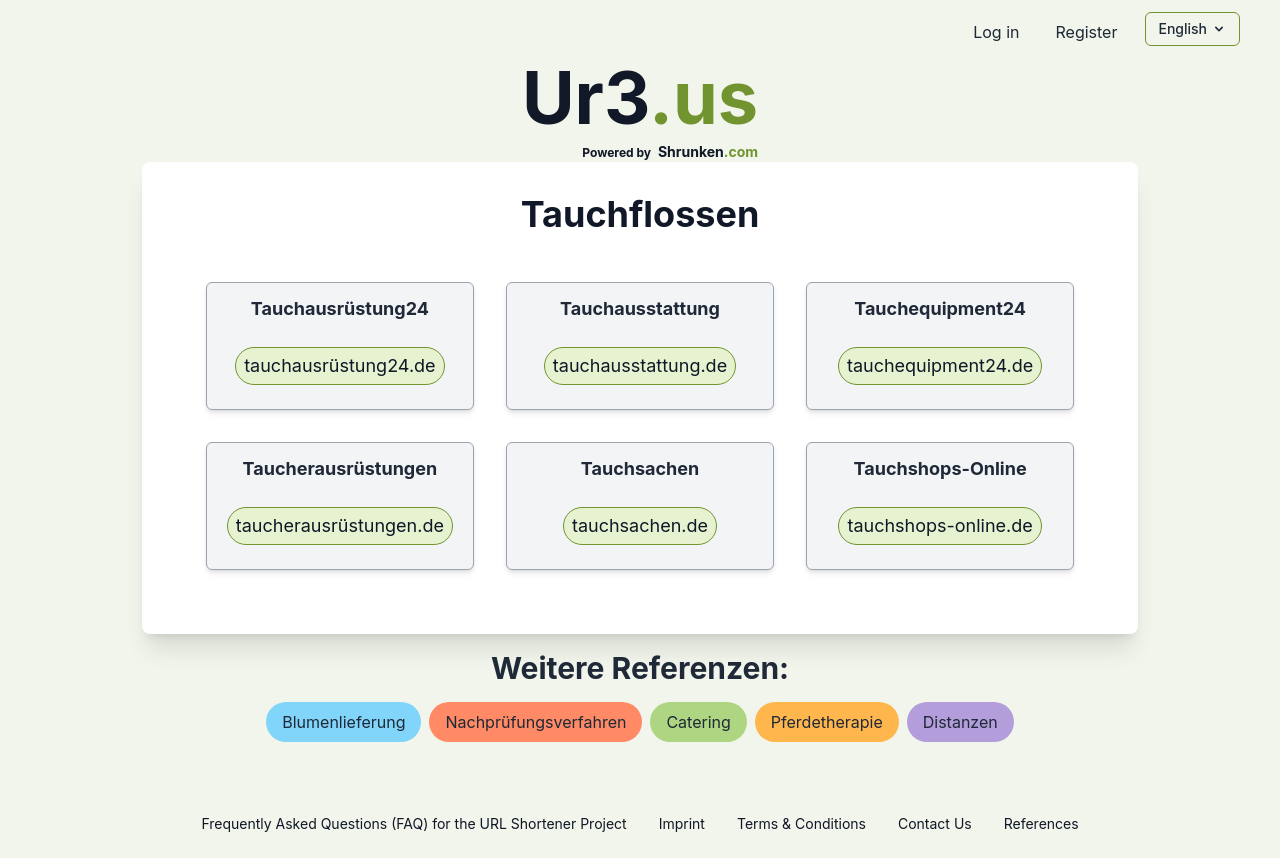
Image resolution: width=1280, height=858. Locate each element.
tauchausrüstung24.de (339, 365)
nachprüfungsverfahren (535, 722)
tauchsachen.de (640, 525)
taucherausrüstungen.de (340, 525)
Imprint (682, 823)
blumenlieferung (343, 722)
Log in (996, 32)
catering (698, 722)
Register (1086, 32)
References (1041, 823)
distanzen (960, 722)
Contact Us (935, 823)
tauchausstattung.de (640, 365)
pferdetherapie (827, 722)
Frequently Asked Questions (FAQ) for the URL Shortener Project (413, 823)
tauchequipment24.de (940, 365)
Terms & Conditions (801, 823)
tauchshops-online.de (939, 525)
